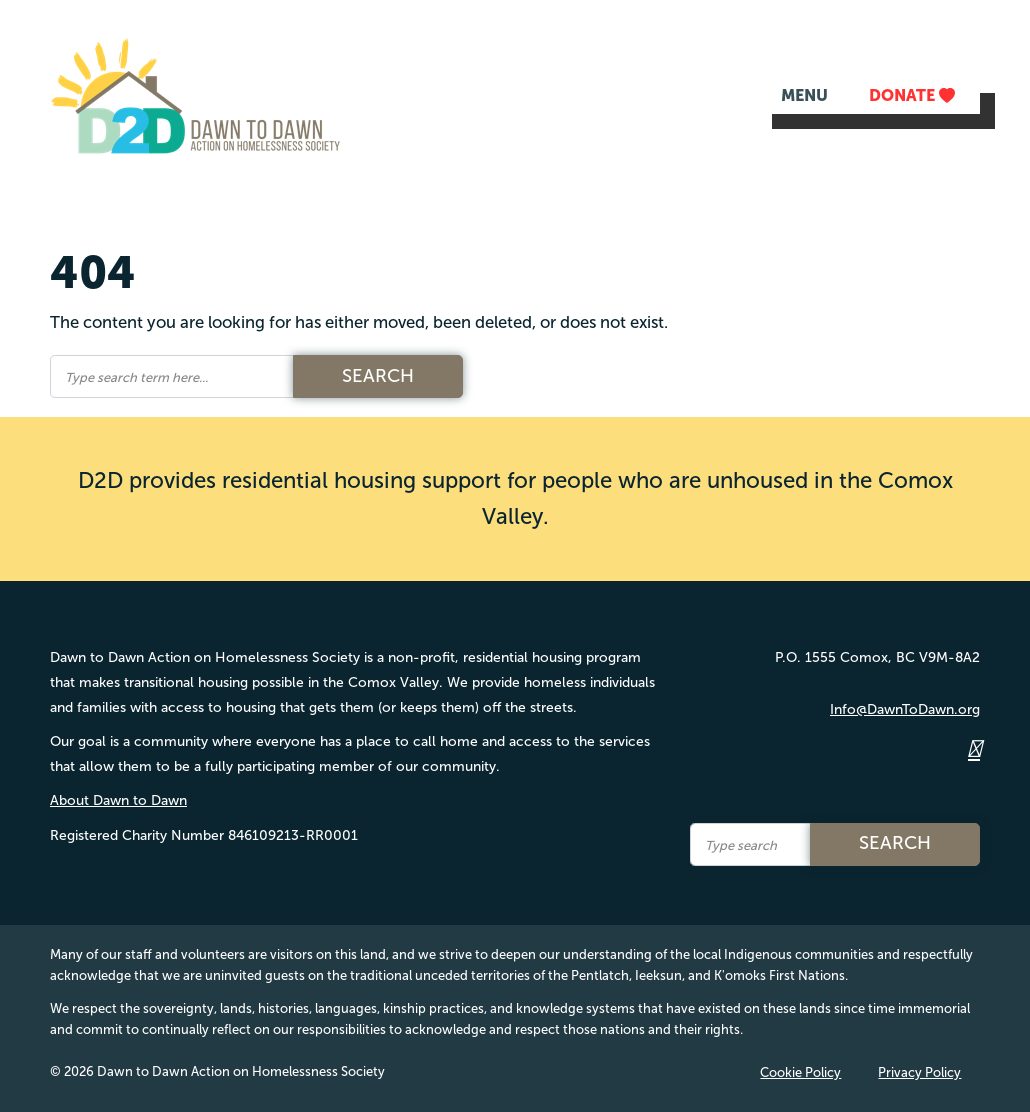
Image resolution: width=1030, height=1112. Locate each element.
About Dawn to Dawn (118, 800)
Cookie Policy (800, 1072)
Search (378, 376)
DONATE (912, 95)
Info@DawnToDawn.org (905, 709)
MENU (804, 95)
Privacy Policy (919, 1072)
